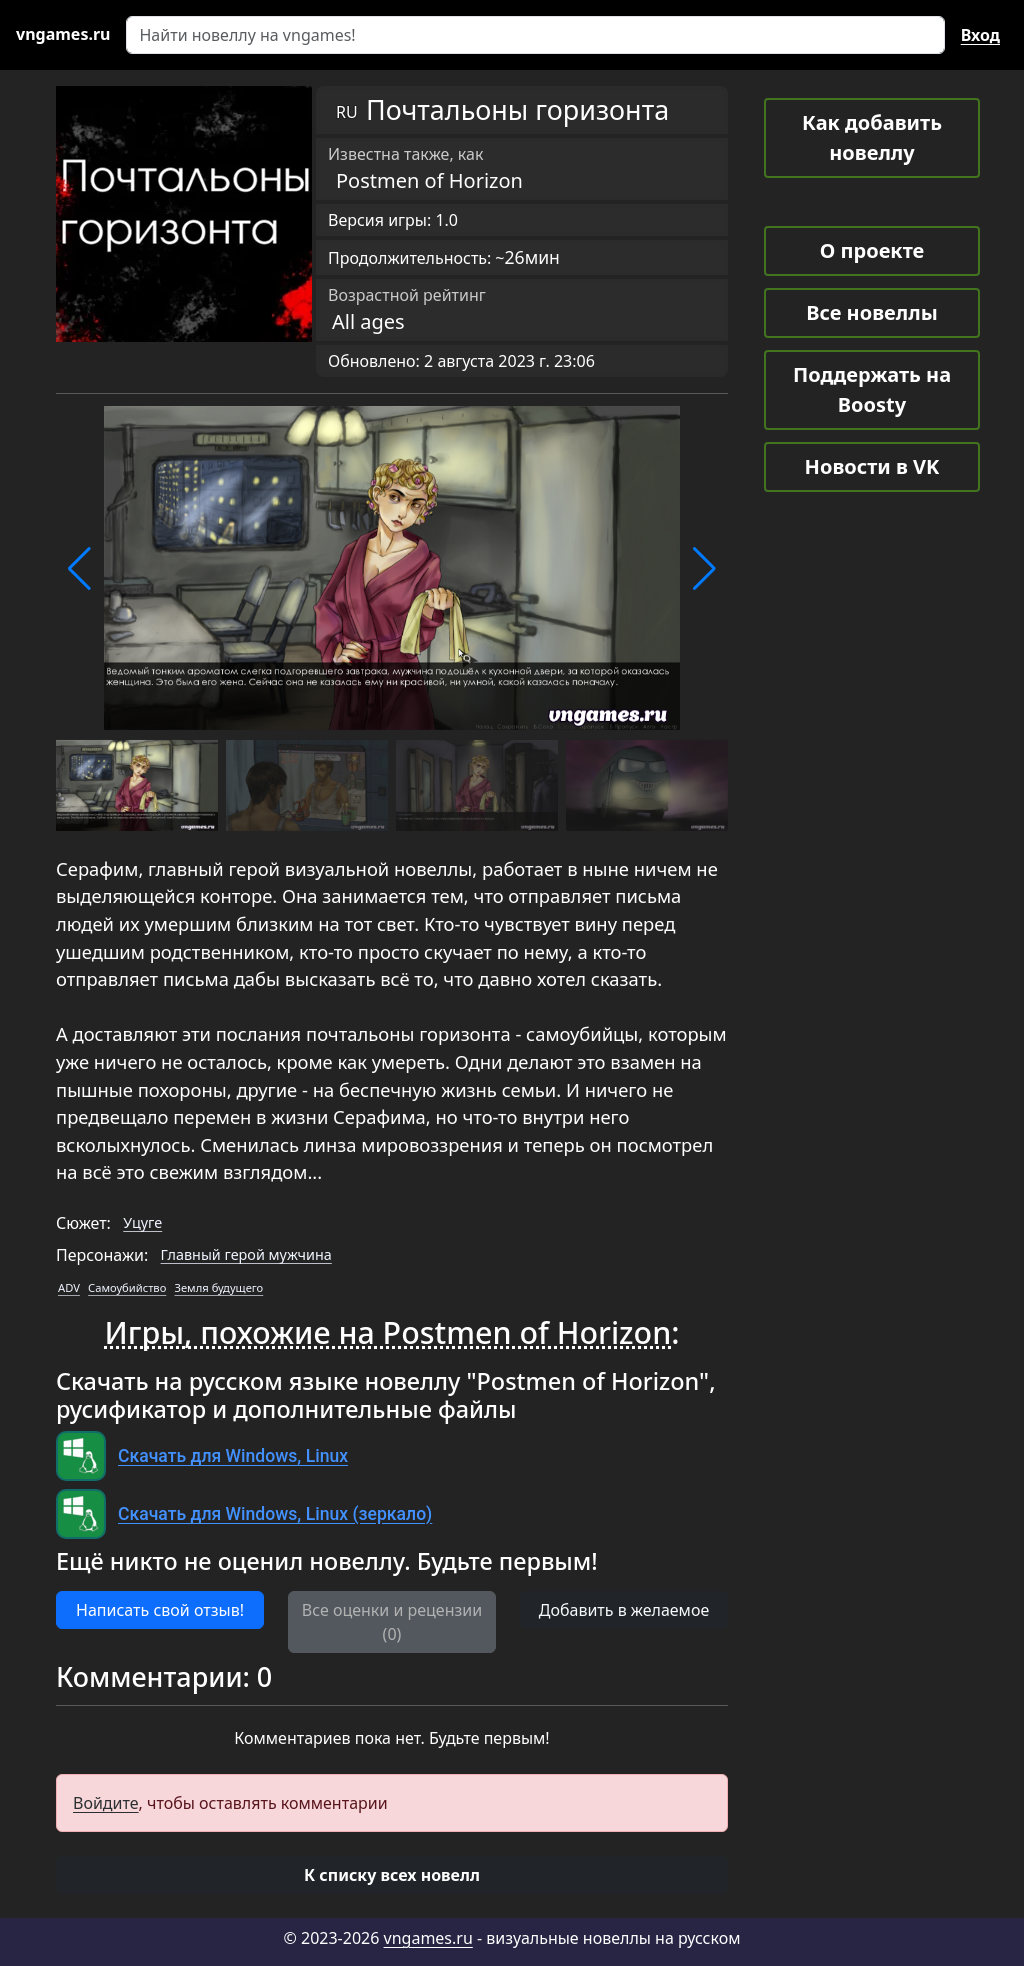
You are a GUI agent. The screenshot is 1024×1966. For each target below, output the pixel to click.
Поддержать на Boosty (872, 389)
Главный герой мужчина (246, 1254)
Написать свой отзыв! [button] (160, 1610)
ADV (69, 1287)
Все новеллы (872, 312)
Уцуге (142, 1222)
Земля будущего (219, 1287)
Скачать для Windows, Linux (233, 1456)
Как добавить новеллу (872, 137)
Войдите (106, 1803)
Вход (980, 35)
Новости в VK (872, 466)
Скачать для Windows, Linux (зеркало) (275, 1514)
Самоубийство (127, 1287)
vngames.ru (428, 1938)
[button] (79, 569)
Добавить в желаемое (624, 1610)
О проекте (872, 250)
